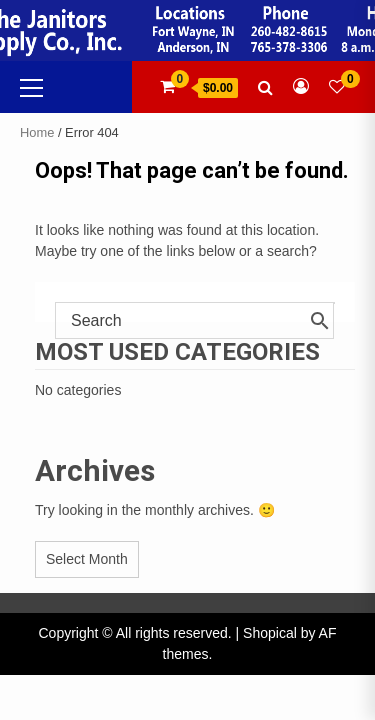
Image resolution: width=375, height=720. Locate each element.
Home (37, 132)
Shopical (270, 633)
